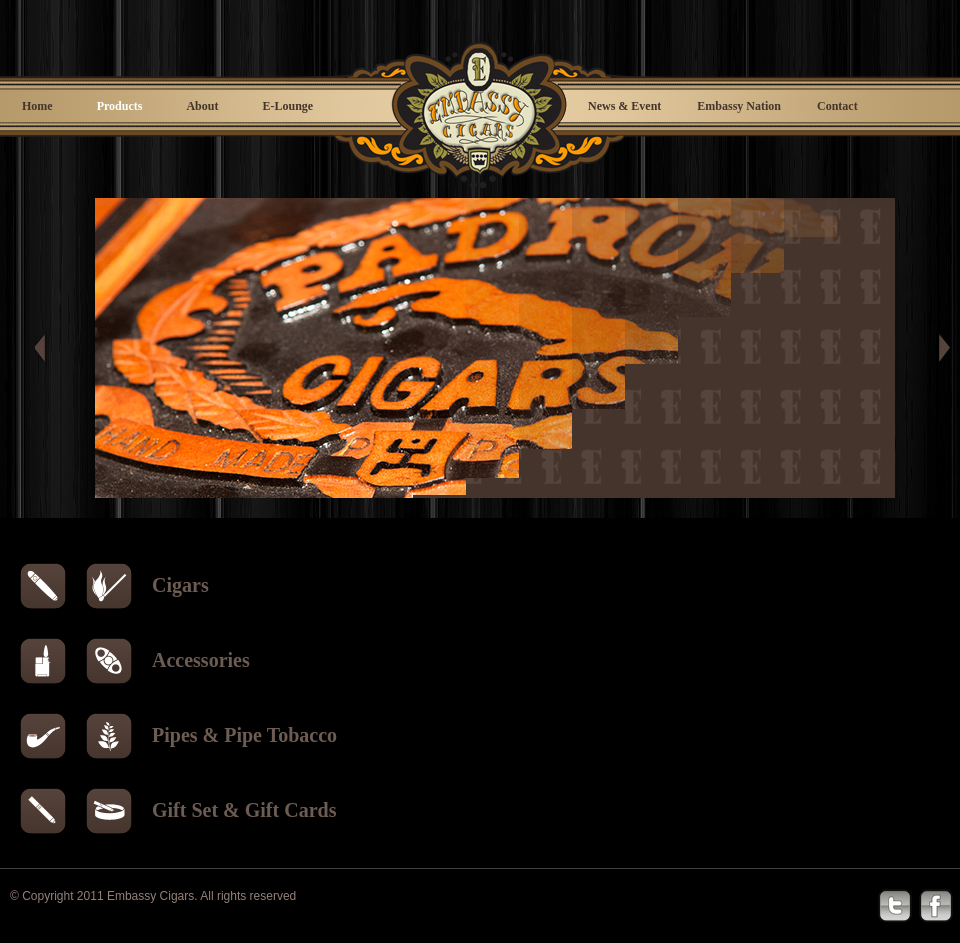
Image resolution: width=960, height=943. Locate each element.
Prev (50, 348)
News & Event (624, 106)
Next (941, 348)
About (202, 106)
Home (37, 106)
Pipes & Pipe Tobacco (244, 735)
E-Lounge (287, 106)
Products (120, 106)
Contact (837, 106)
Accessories (201, 660)
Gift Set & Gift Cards (244, 810)
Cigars (180, 585)
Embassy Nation (739, 106)
